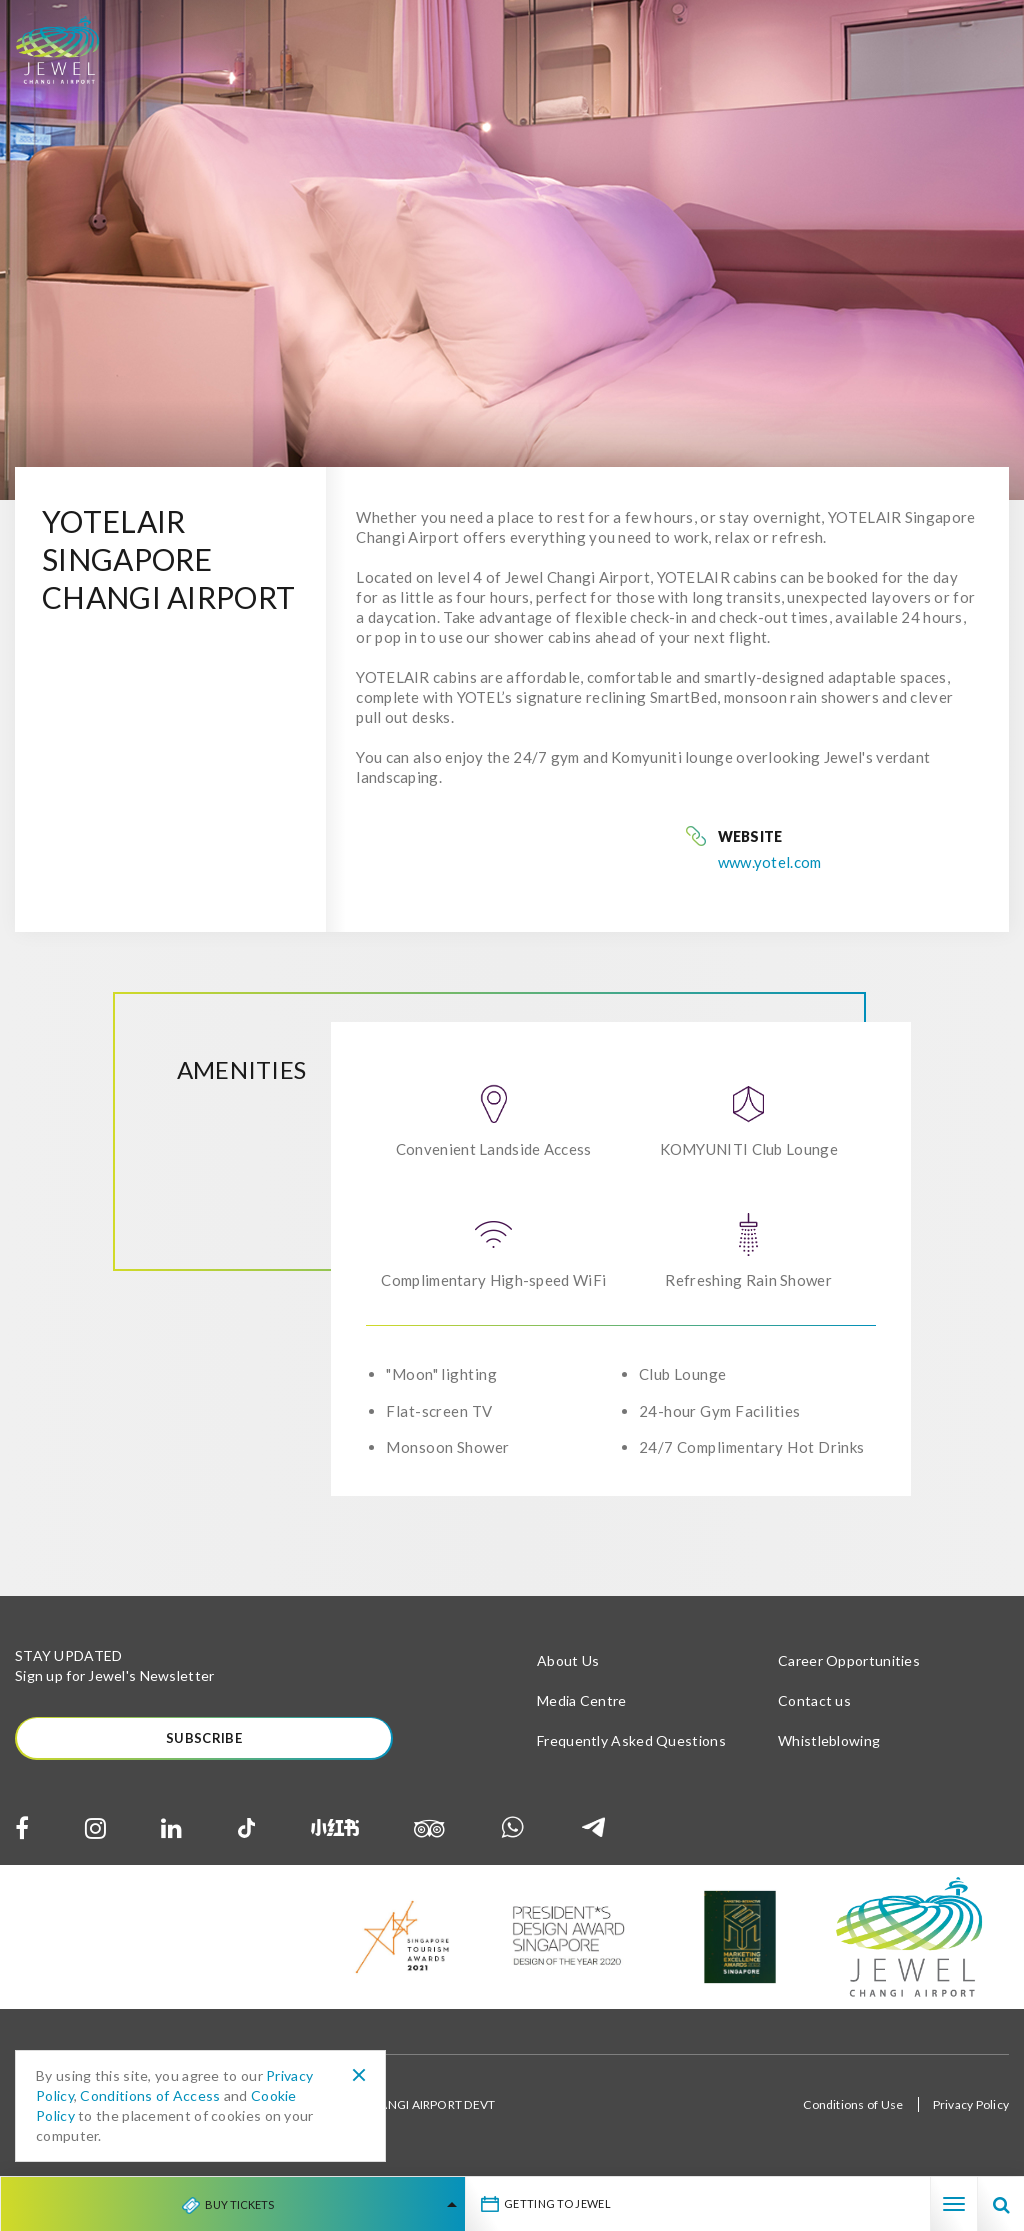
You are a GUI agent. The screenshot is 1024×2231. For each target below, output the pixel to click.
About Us (568, 1660)
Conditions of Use (853, 2105)
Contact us (814, 1700)
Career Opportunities (849, 1660)
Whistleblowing (829, 1740)
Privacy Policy (971, 2105)
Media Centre (582, 1700)
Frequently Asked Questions (631, 1740)
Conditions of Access (150, 2095)
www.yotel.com (770, 862)
